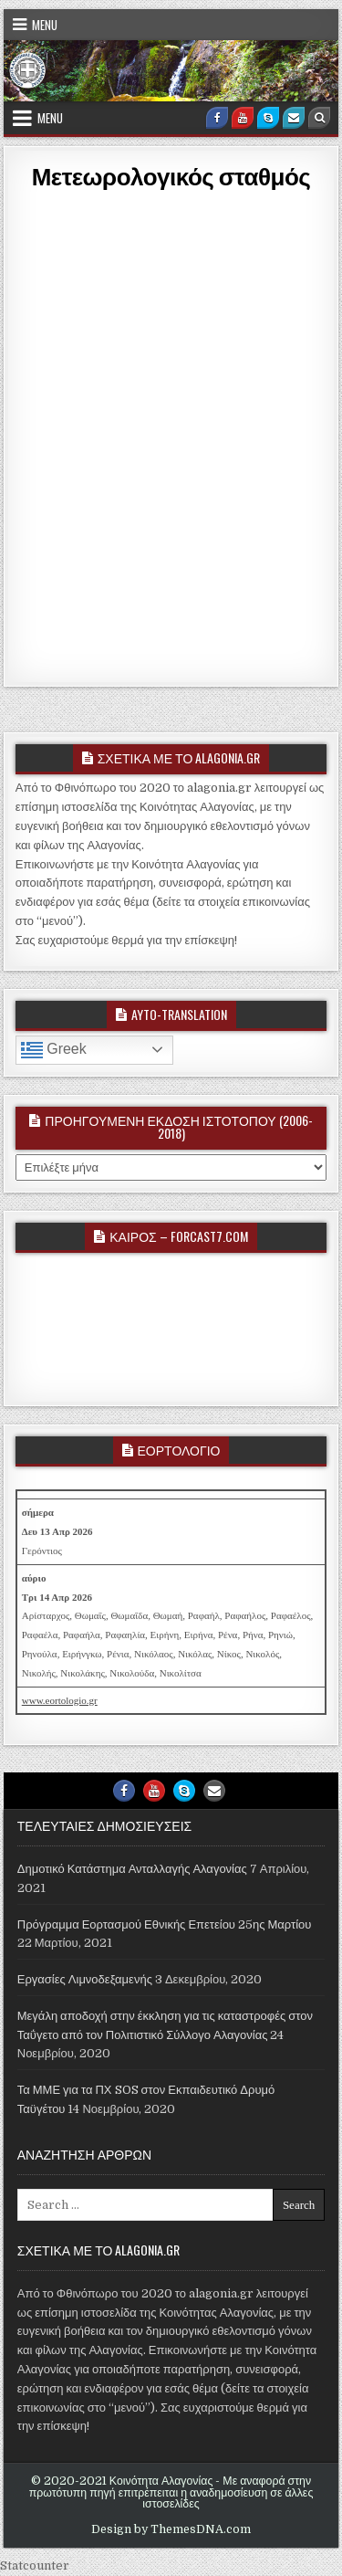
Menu (44, 25)
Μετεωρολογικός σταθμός (171, 176)
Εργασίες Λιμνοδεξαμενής (84, 1979)
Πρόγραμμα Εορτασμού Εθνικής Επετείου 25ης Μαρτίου (164, 1924)
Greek (54, 1050)
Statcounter (34, 2565)
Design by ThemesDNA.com (171, 2529)
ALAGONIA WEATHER (171, 1325)
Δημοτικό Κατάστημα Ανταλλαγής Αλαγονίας (132, 1869)
